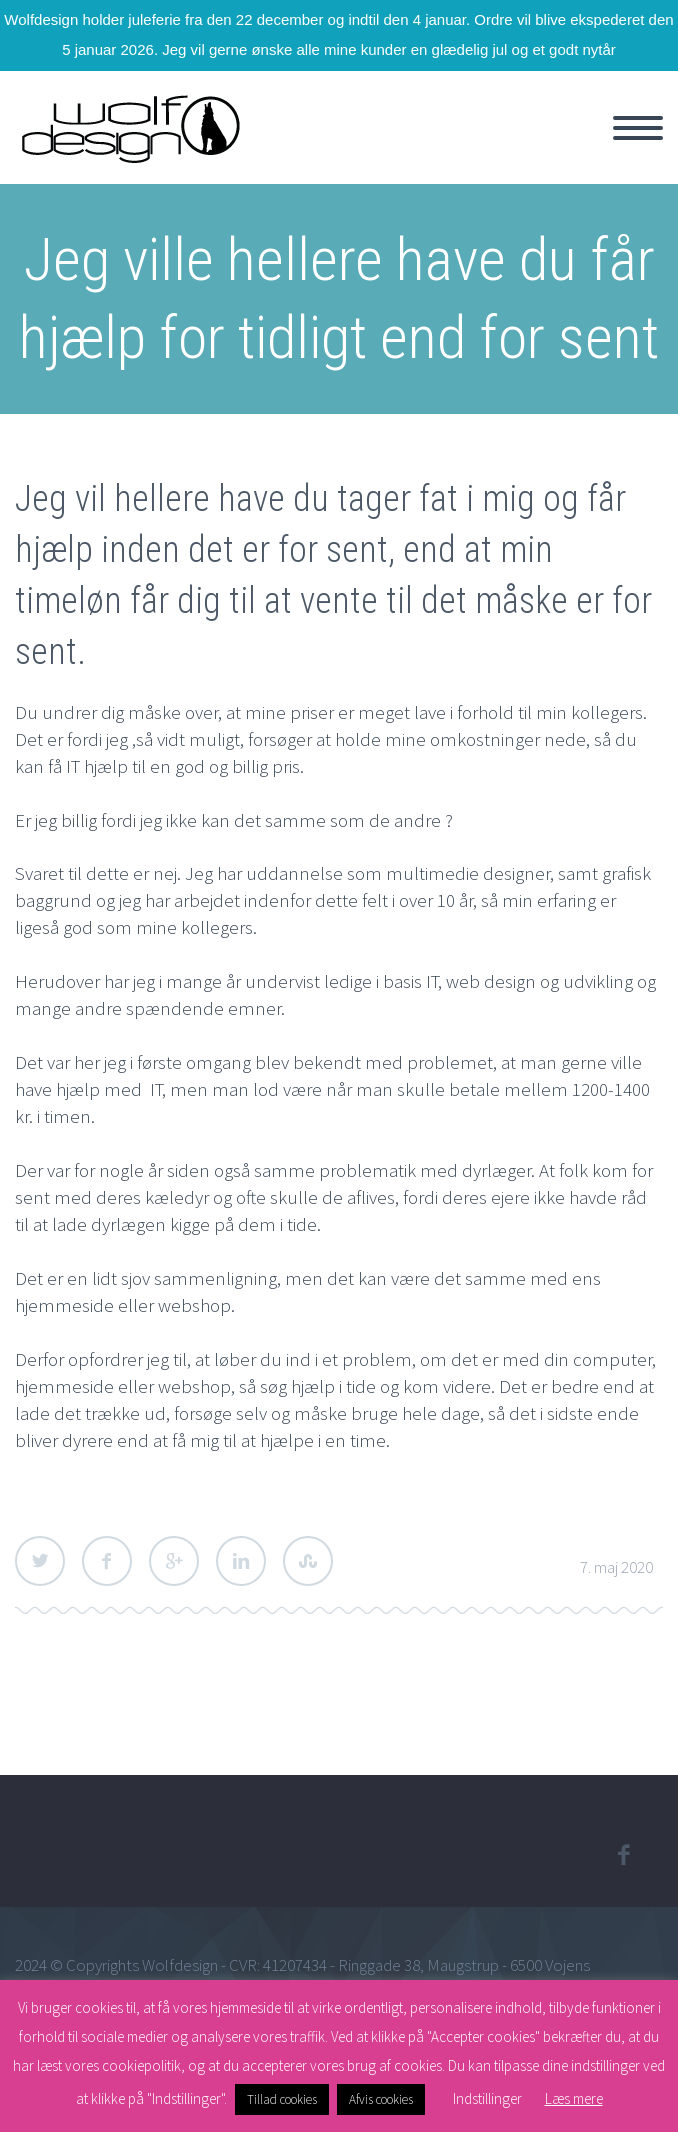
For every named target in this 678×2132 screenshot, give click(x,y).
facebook (623, 1855)
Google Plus (174, 1561)
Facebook (107, 1561)
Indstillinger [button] (487, 2098)
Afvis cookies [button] (381, 2099)
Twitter (40, 1561)
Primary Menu (638, 128)
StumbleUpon (308, 1561)
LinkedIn (241, 1561)
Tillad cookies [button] (282, 2099)
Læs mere (574, 2098)
